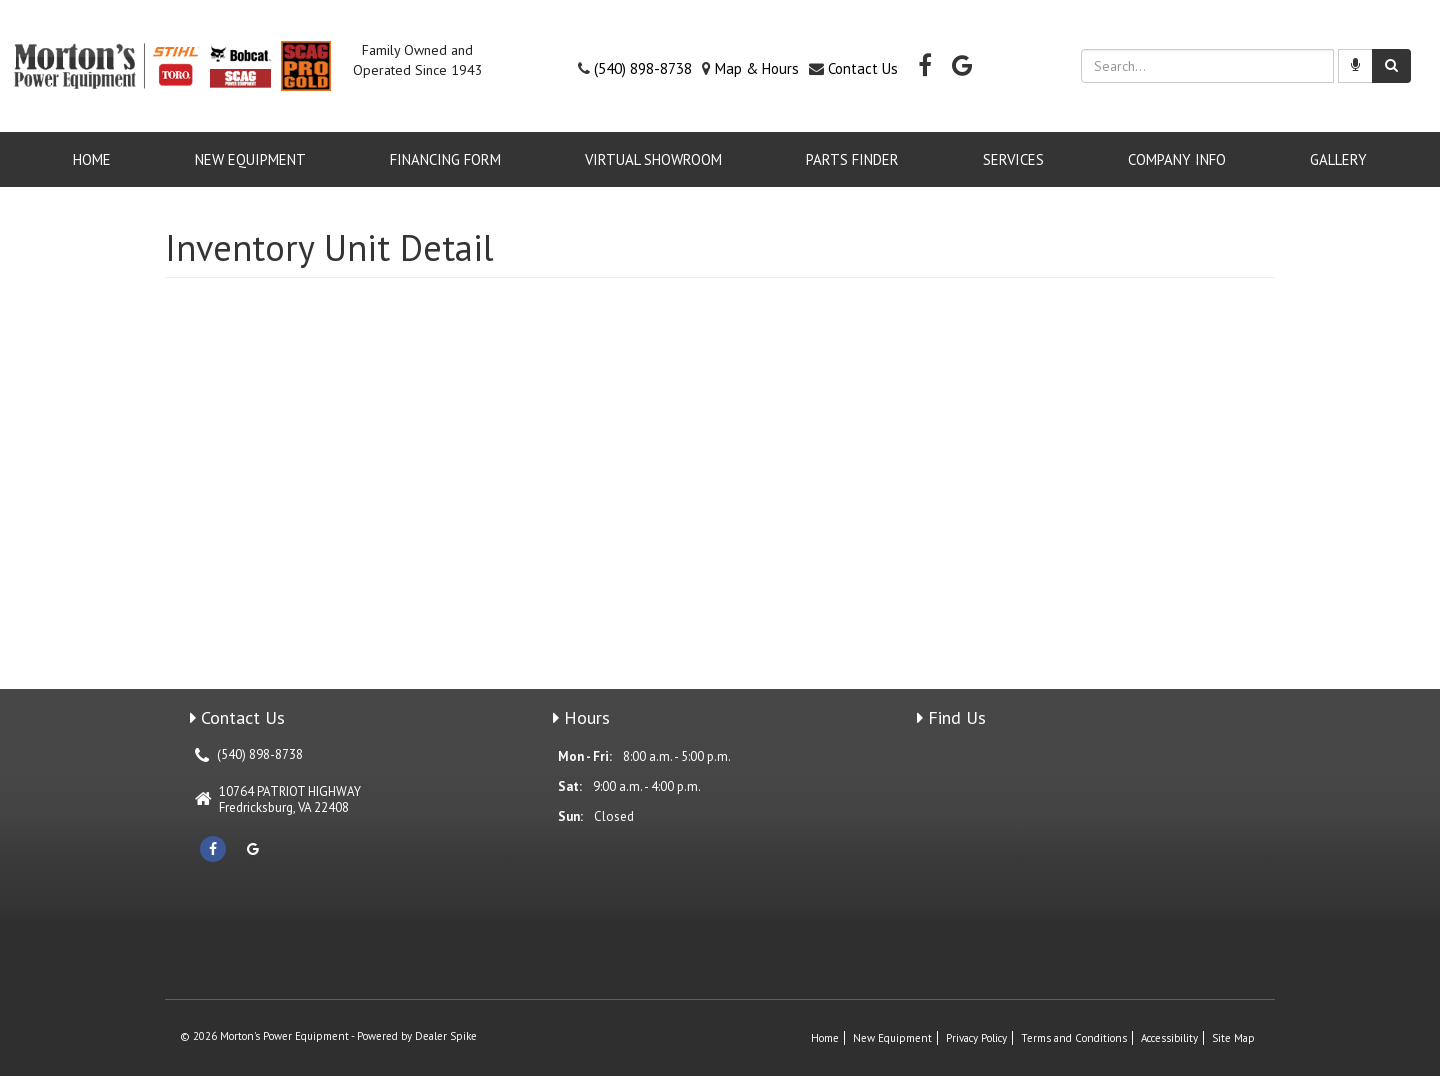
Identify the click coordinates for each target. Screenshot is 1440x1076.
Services (1013, 159)
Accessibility (1169, 1038)
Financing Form (445, 159)
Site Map (1233, 1038)
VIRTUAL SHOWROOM (653, 159)
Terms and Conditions (1074, 1038)
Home (92, 159)
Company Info (1177, 159)
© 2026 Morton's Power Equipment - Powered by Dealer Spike (328, 1036)
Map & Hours (757, 68)
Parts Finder (852, 159)
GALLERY (1338, 159)
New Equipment (250, 159)
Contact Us (863, 68)
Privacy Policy (976, 1038)
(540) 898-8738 (643, 68)
